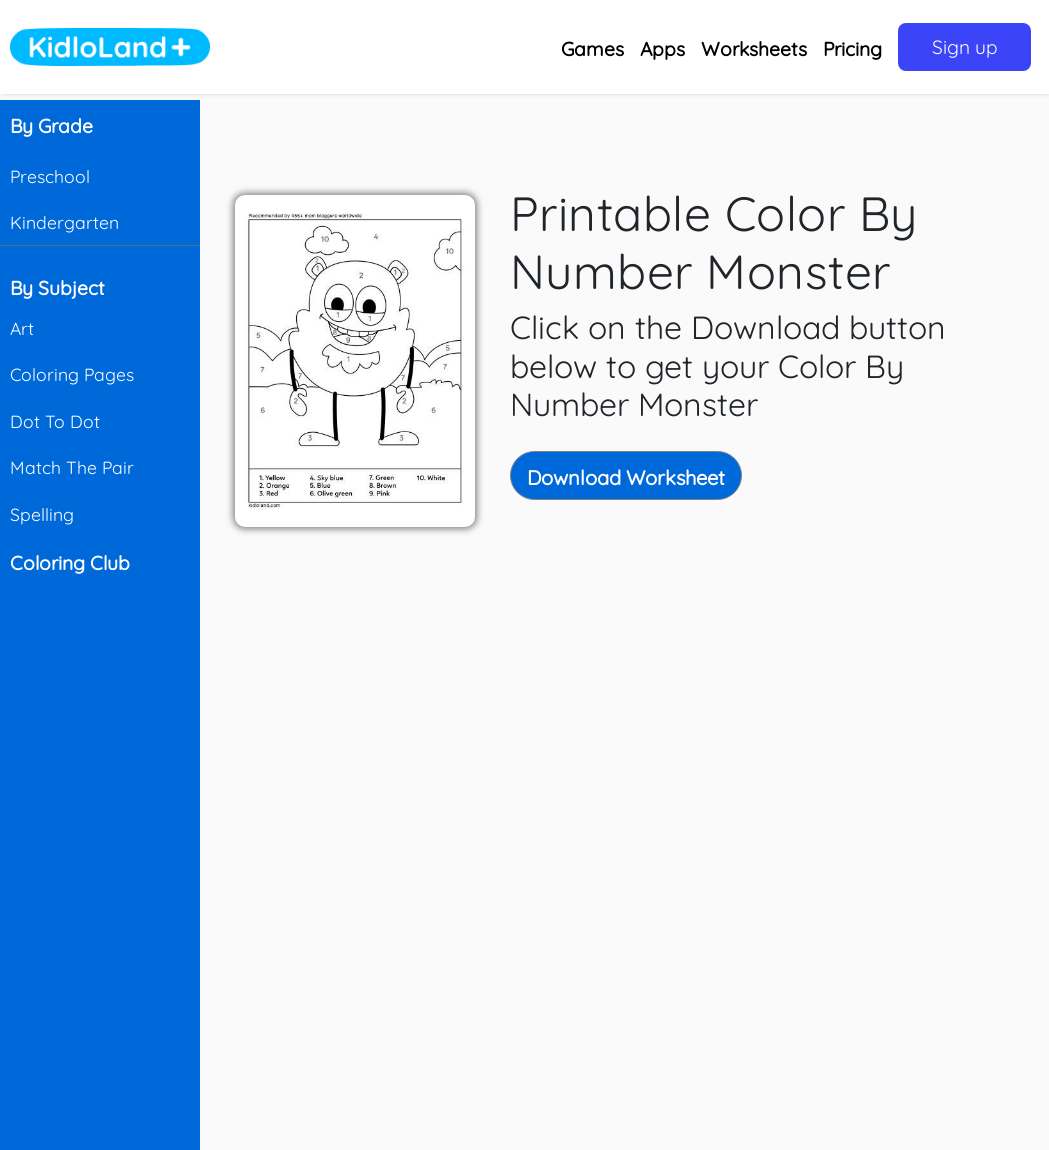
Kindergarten (64, 222)
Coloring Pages (72, 374)
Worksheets (754, 49)
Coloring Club (70, 563)
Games (592, 49)
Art (22, 328)
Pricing (852, 49)
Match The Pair (72, 467)
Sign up (965, 47)
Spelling (42, 514)
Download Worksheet (626, 477)
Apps (662, 49)
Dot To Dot (55, 421)
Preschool (50, 176)
